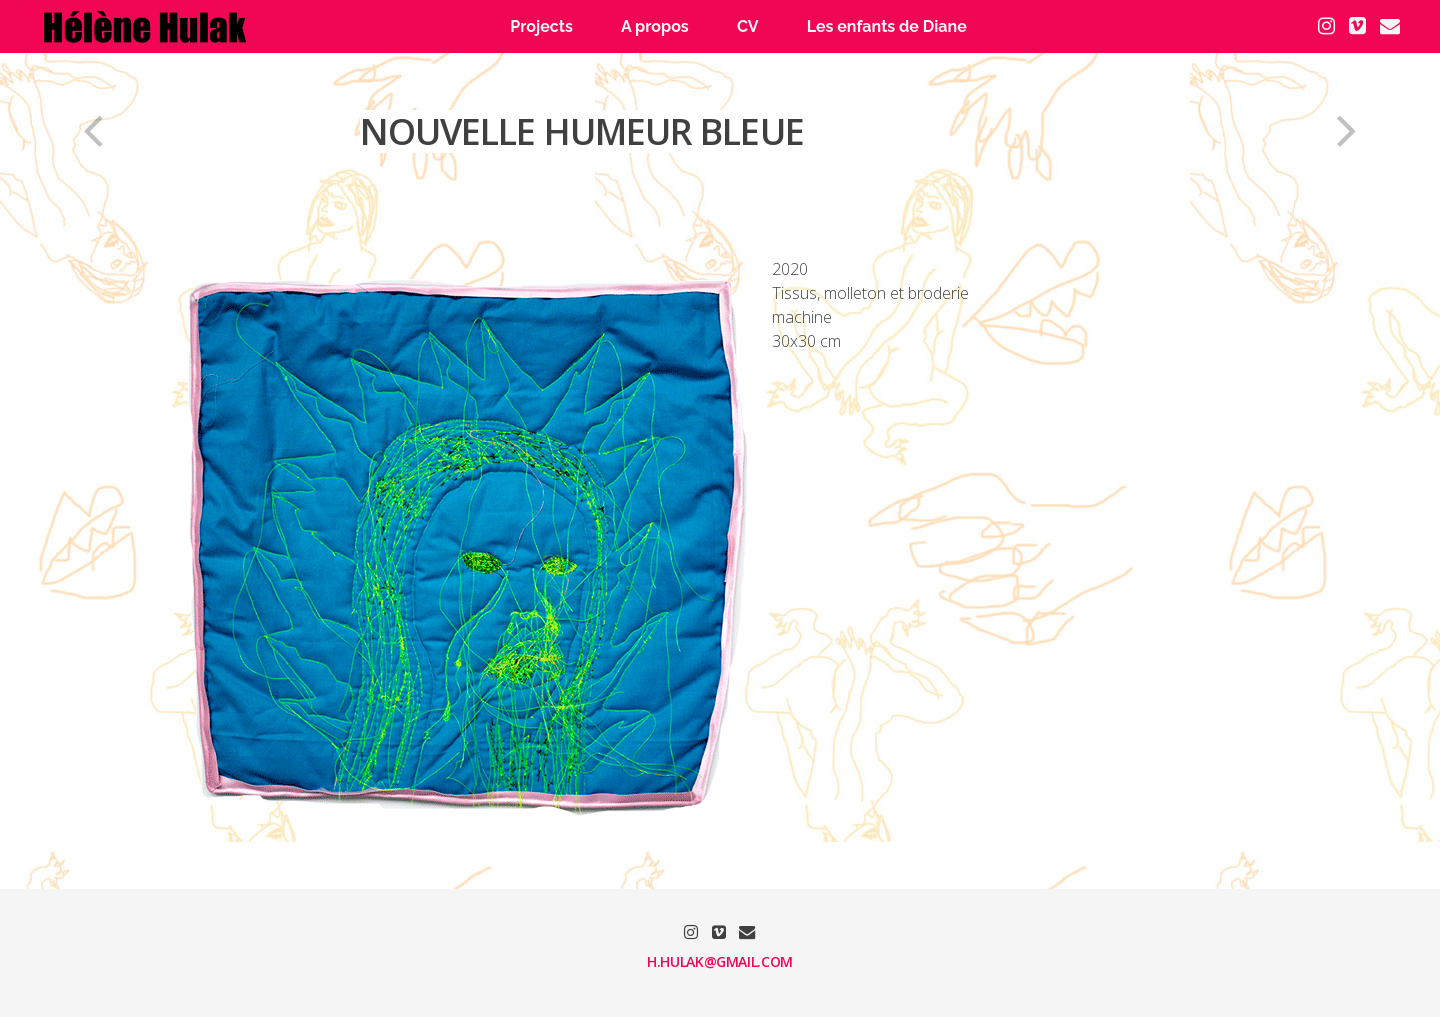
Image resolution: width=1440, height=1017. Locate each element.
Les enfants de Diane (887, 26)
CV (748, 26)
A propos (655, 26)
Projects (541, 26)
